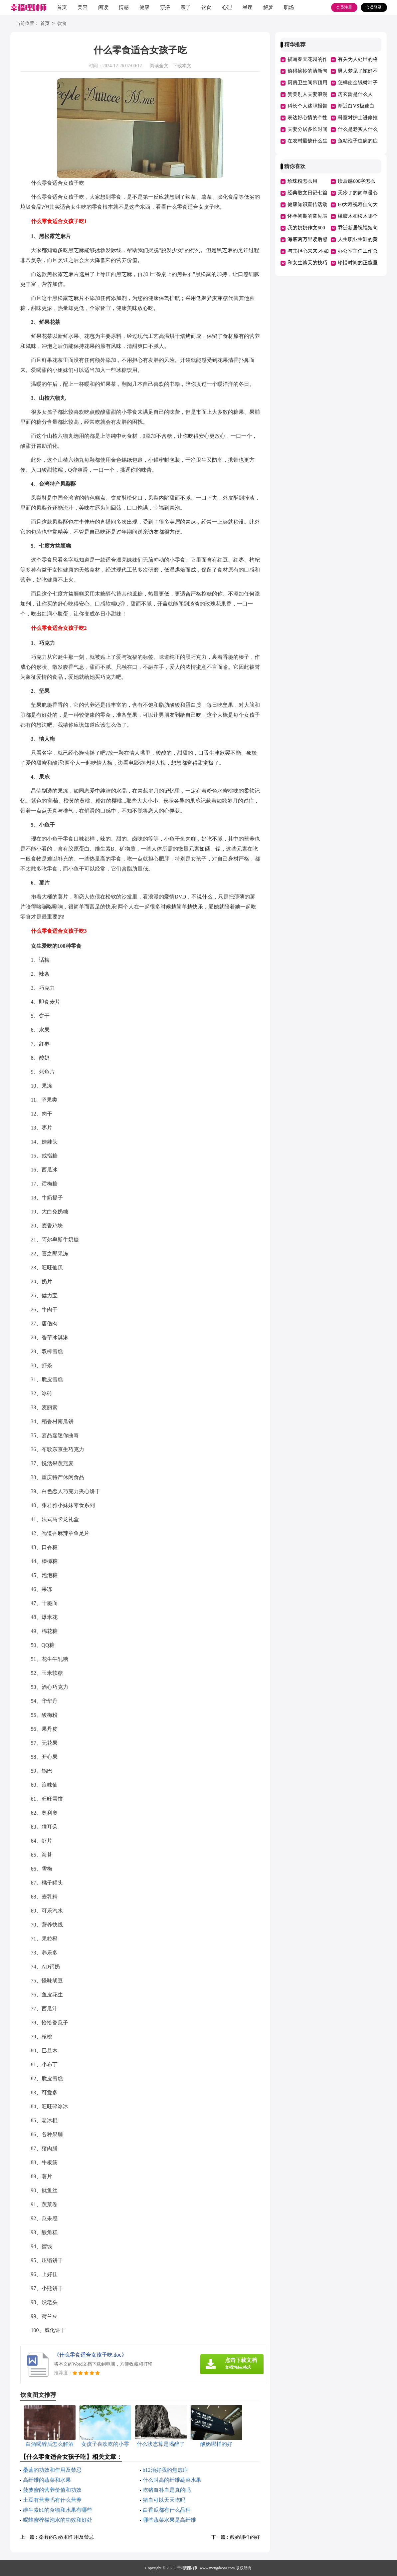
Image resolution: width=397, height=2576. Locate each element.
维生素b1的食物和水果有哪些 (57, 2510)
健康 (144, 7)
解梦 (268, 7)
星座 (248, 7)
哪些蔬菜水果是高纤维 (169, 2520)
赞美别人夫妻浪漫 (307, 94)
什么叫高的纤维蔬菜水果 (172, 2480)
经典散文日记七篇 (307, 192)
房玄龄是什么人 (355, 94)
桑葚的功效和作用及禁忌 (52, 2470)
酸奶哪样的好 (245, 2537)
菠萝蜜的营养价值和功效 (52, 2490)
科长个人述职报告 (307, 106)
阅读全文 (159, 65)
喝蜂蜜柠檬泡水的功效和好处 (57, 2520)
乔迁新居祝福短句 (358, 227)
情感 (124, 7)
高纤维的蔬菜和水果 (47, 2480)
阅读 (103, 7)
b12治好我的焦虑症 (165, 2470)
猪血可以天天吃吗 (164, 2500)
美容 (83, 7)
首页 (62, 7)
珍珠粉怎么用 (302, 181)
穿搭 (165, 7)
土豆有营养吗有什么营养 (52, 2500)
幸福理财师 (187, 2568)
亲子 (186, 7)
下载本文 (182, 65)
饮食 (206, 7)
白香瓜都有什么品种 (167, 2510)
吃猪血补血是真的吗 (167, 2490)
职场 (289, 7)
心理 (227, 7)
